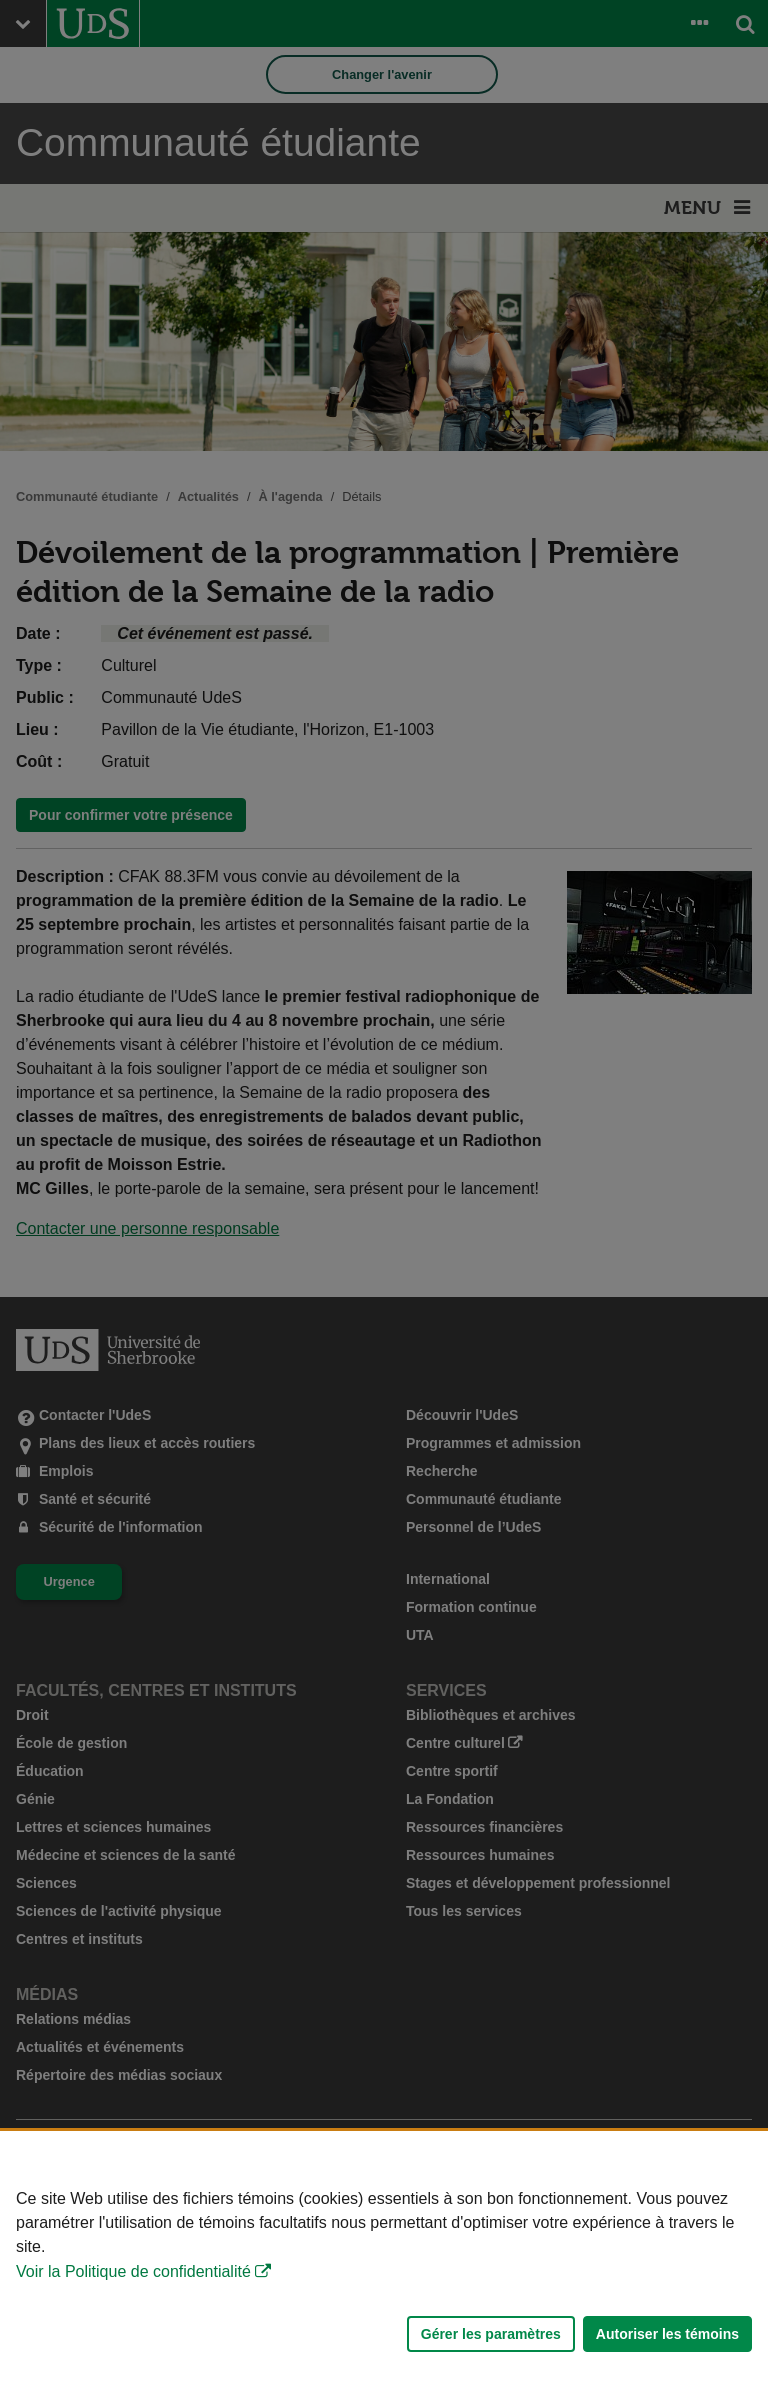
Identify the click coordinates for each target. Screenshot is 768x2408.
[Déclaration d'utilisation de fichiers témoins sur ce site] (384, 2269)
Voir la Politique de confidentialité (133, 2271)
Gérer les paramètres (491, 2334)
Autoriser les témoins (667, 2334)
